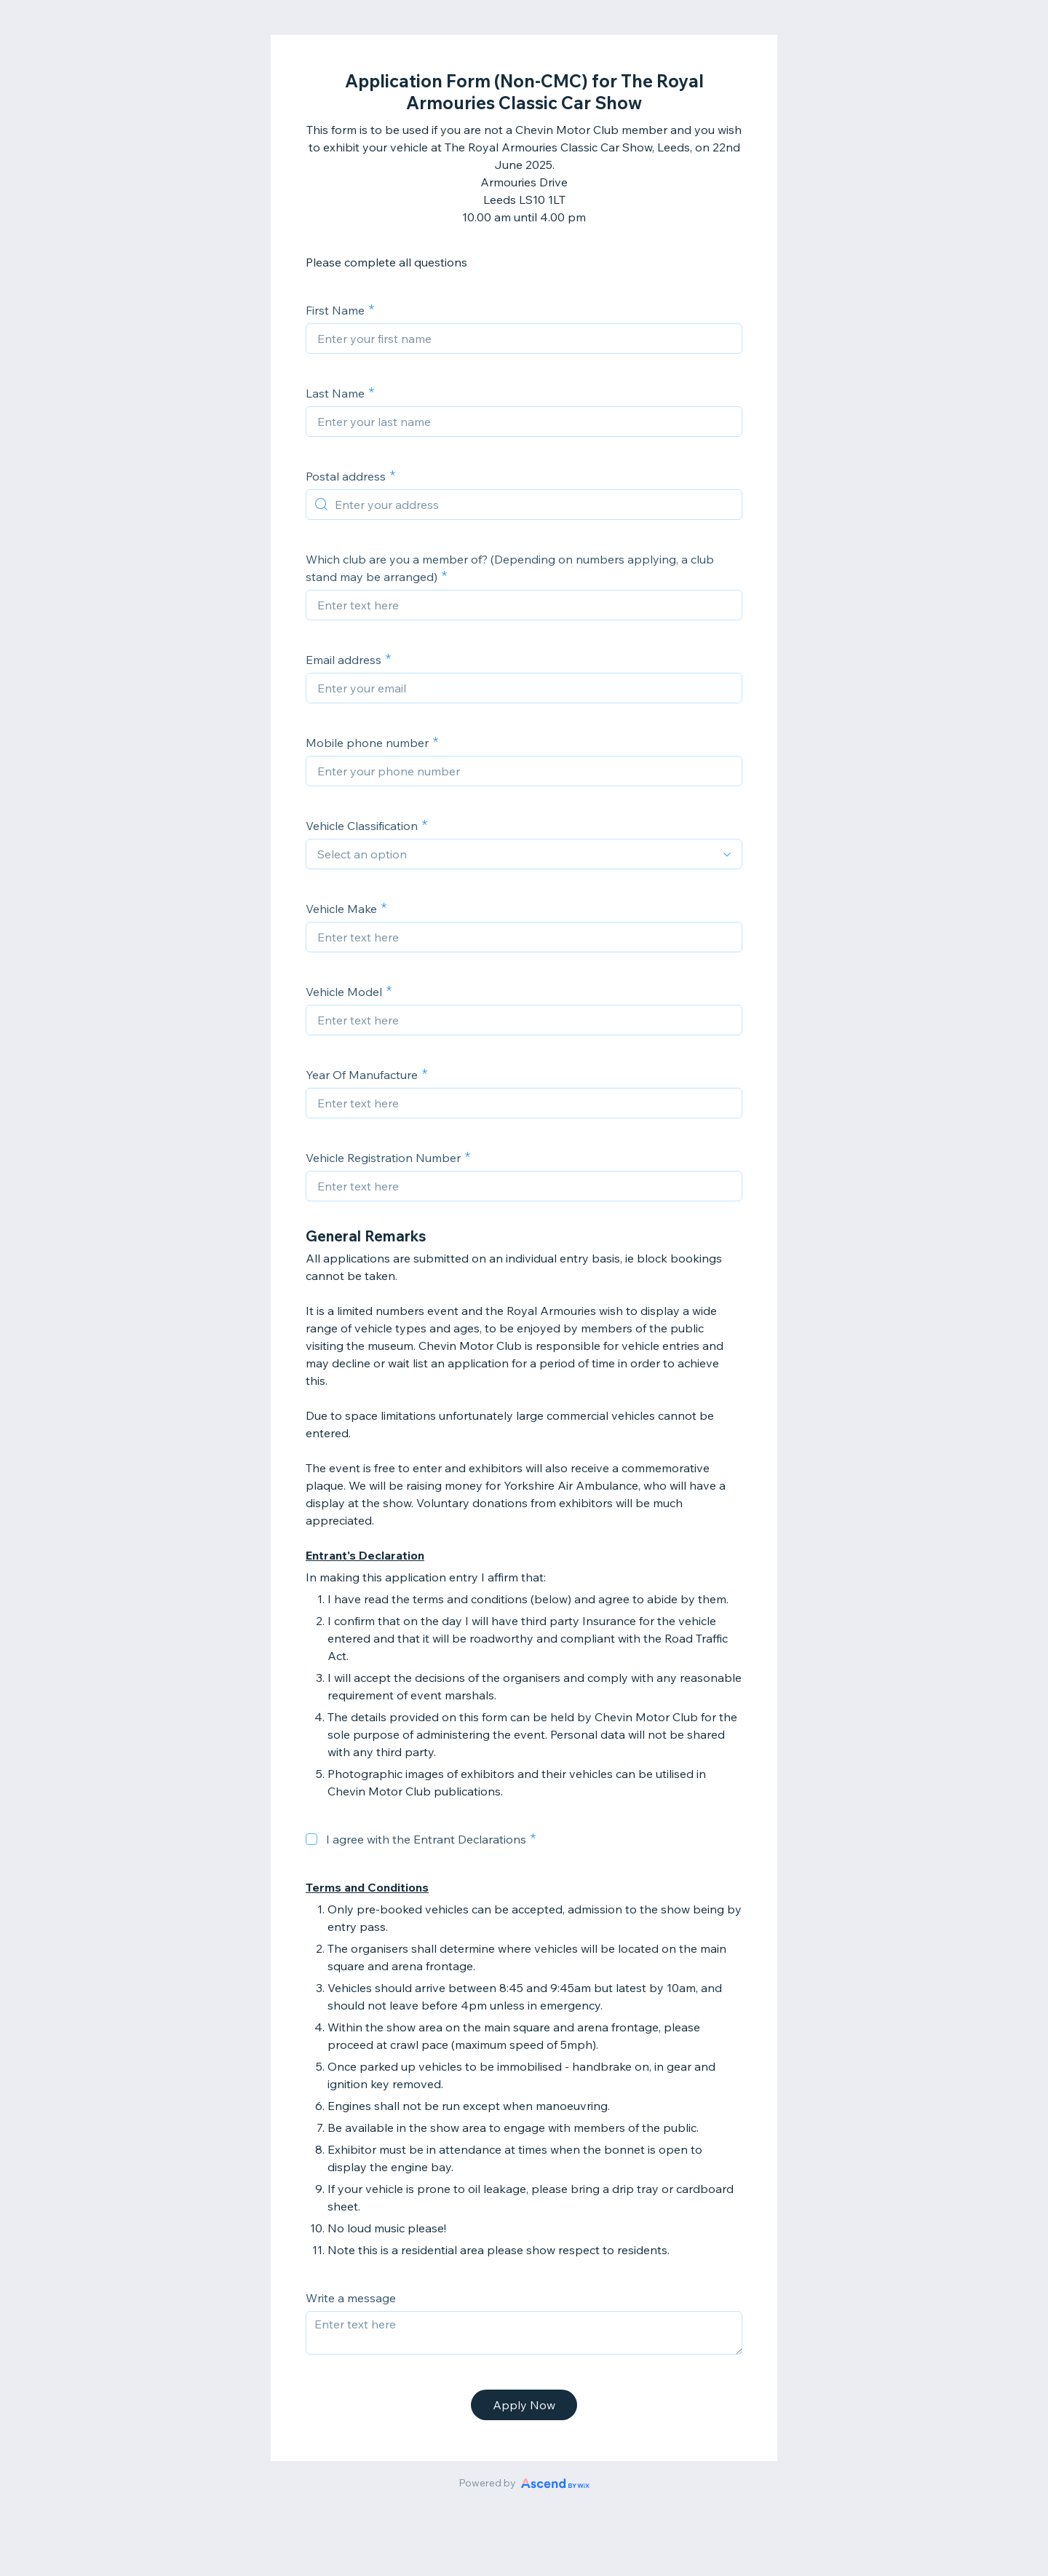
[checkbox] (311, 1839)
